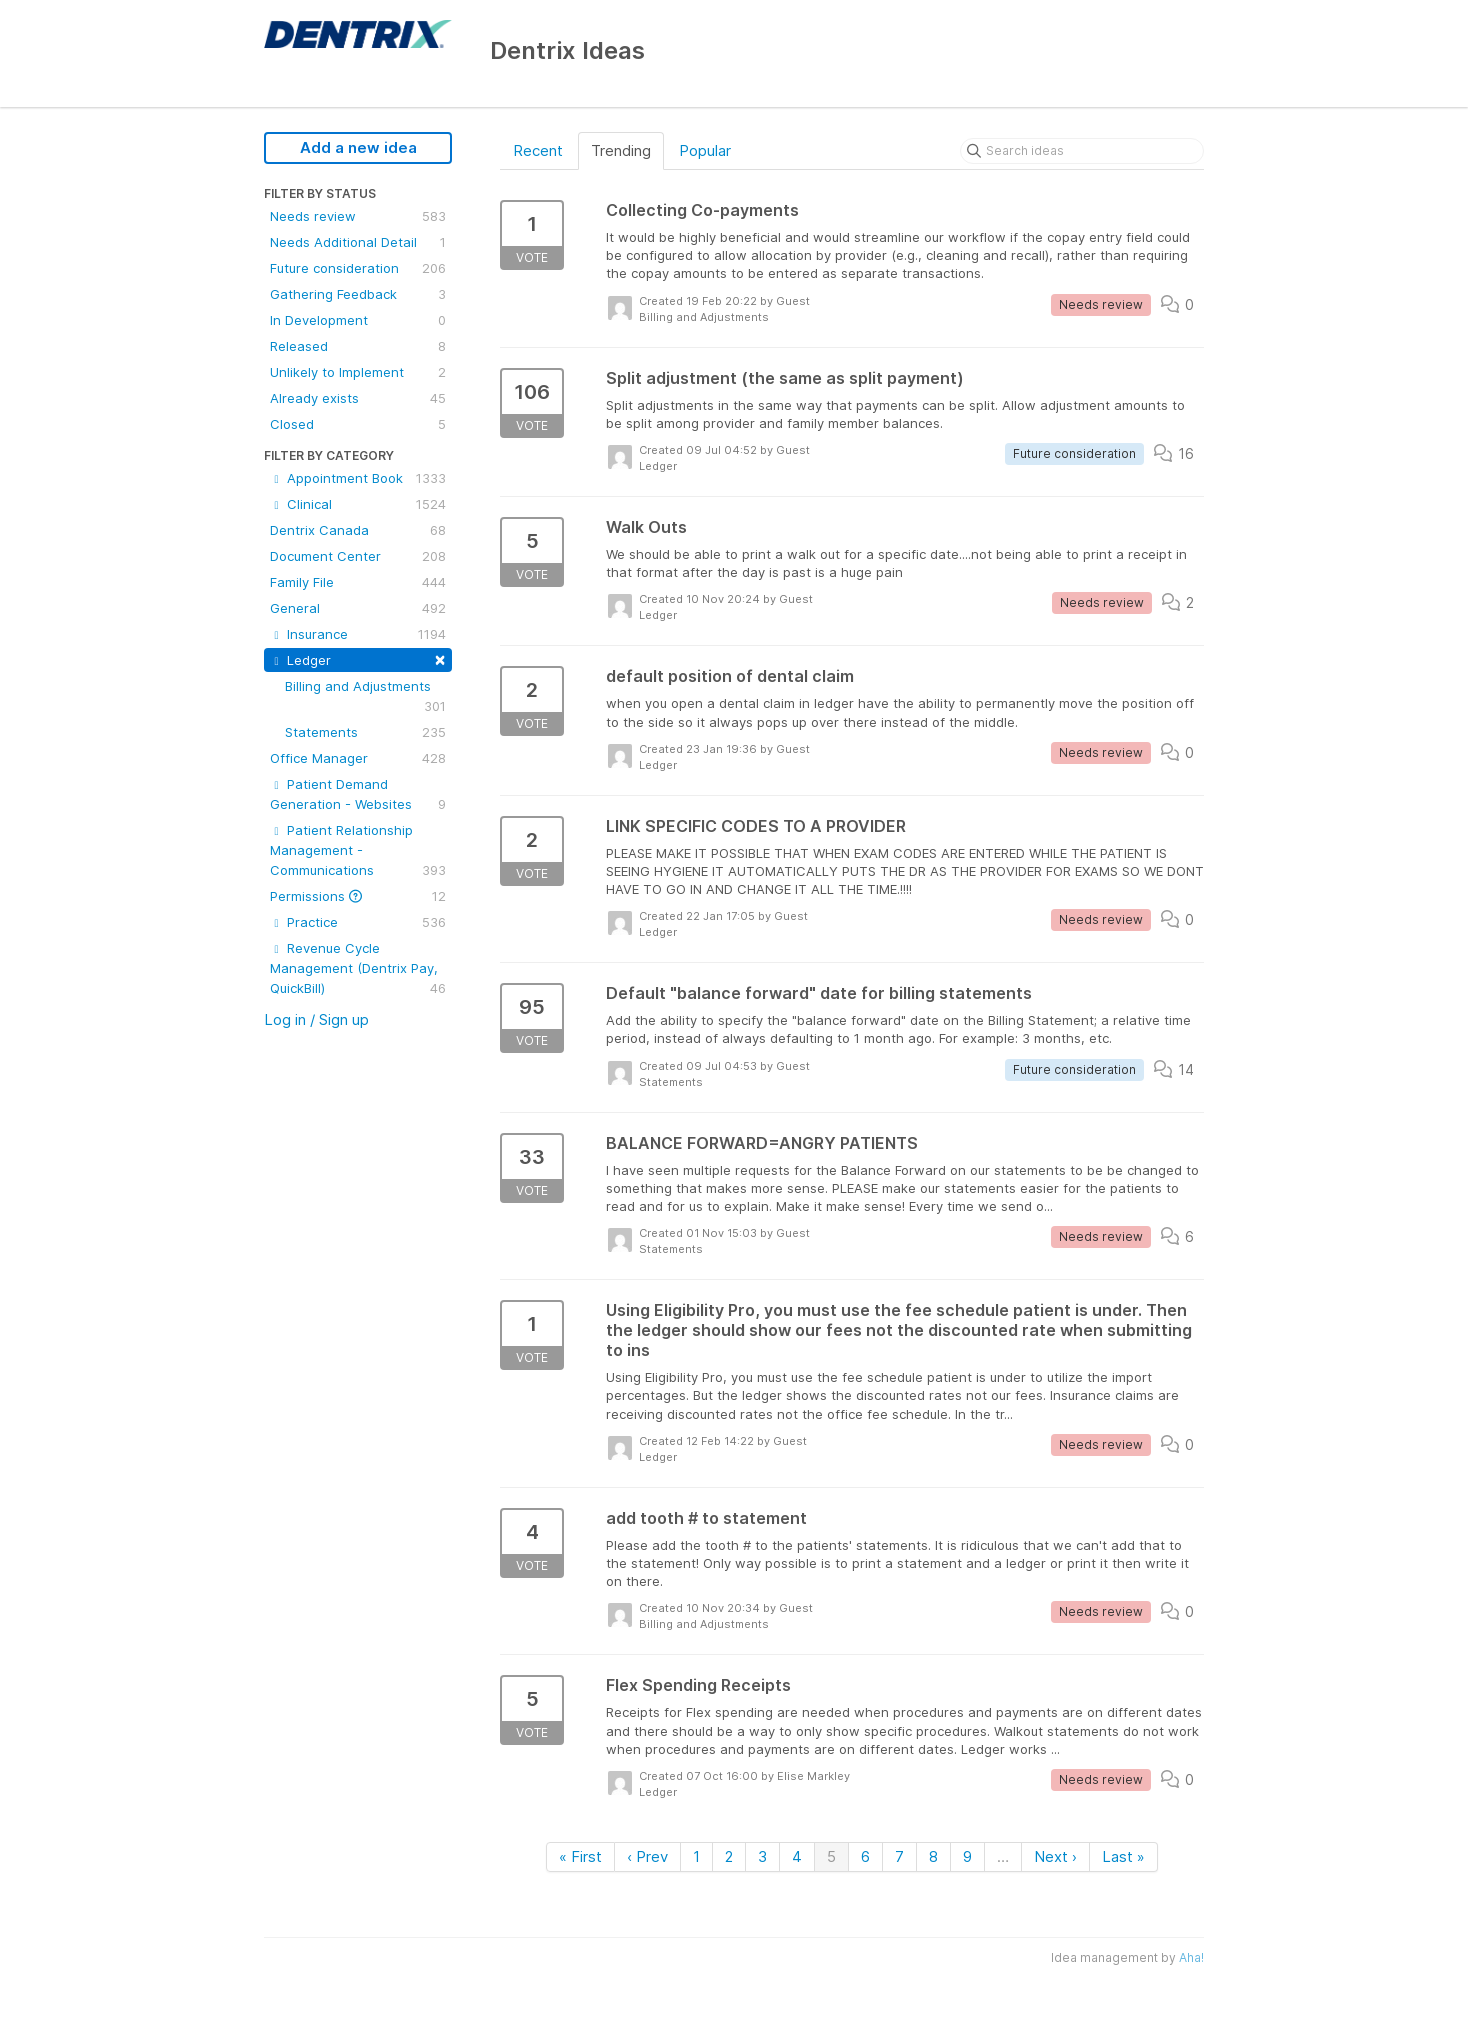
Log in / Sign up (316, 1019)
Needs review (358, 216)
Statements (365, 732)
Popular (705, 150)
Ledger (358, 658)
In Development (358, 320)
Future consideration (358, 268)
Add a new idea (358, 147)
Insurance (358, 634)
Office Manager (358, 758)
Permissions (358, 896)
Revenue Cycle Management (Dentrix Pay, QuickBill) (358, 969)
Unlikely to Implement (358, 372)
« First (580, 1856)
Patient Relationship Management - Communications (358, 851)
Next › (1055, 1856)
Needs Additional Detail (358, 242)
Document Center (358, 556)
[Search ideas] (1082, 151)
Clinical (358, 504)
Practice (358, 922)
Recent (538, 150)
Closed (358, 424)
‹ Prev (647, 1856)
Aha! (1191, 1957)
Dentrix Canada (358, 530)
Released (358, 346)
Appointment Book (358, 478)
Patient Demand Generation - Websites (358, 795)
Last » (1123, 1856)
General (358, 608)
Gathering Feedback (358, 294)
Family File (358, 582)
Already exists (358, 398)
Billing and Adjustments (365, 697)
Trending (621, 150)
